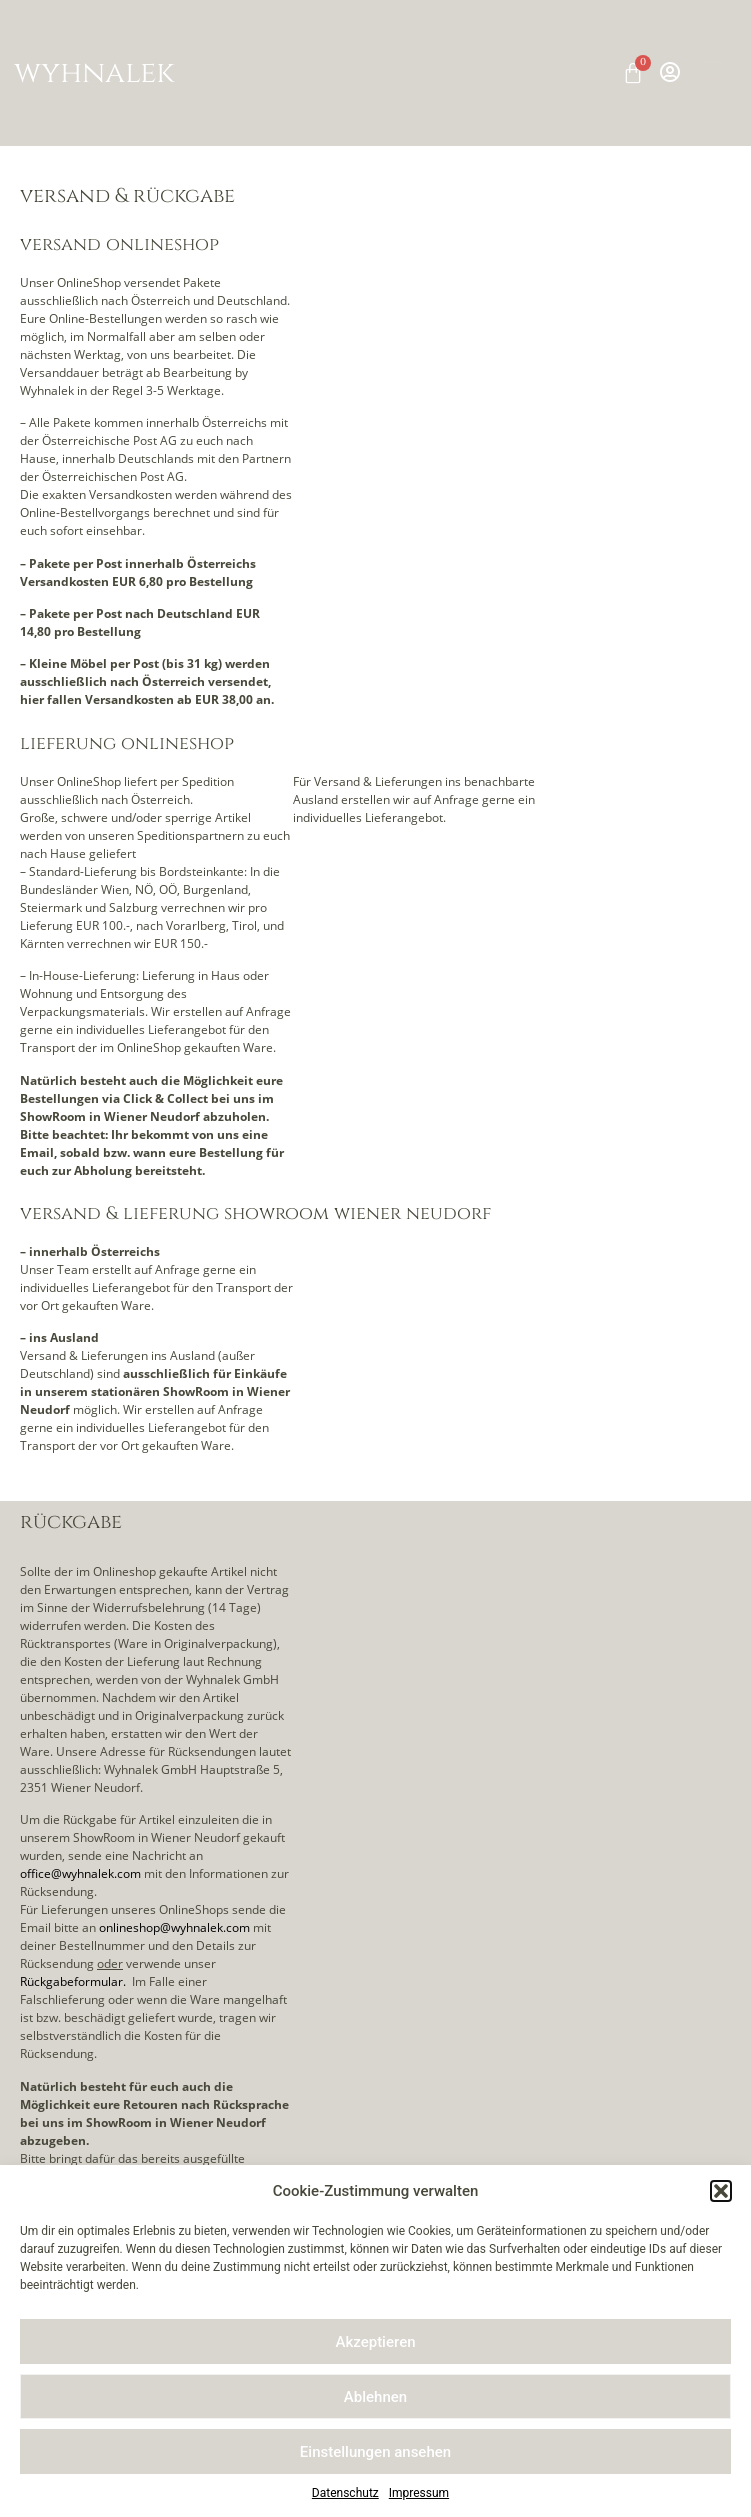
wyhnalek (94, 73)
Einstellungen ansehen (375, 2452)
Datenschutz (345, 2493)
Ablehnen (375, 2397)
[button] (721, 2191)
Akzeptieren (375, 2342)
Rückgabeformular (71, 1981)
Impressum (419, 2493)
